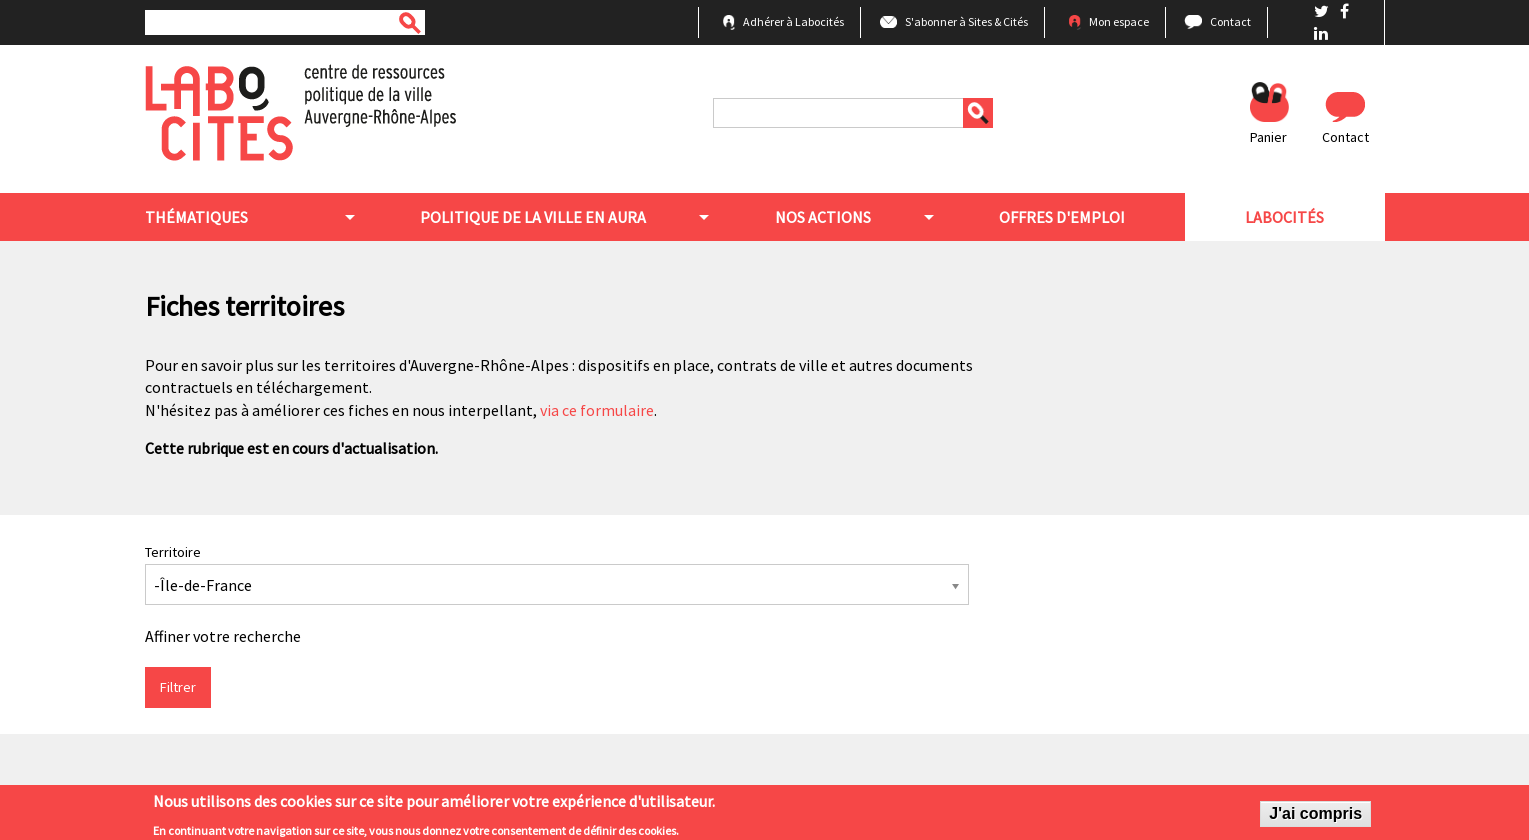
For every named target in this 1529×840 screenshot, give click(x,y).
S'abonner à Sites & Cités (966, 21)
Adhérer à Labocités (793, 21)
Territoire (173, 552)
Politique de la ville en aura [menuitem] (533, 217)
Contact (1230, 21)
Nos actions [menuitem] (823, 217)
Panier (1268, 137)
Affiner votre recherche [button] (223, 636)
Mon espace (1119, 21)
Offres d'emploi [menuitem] (1062, 217)
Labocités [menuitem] (1284, 217)
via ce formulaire (597, 410)
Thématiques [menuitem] (196, 217)
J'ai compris (1315, 818)
